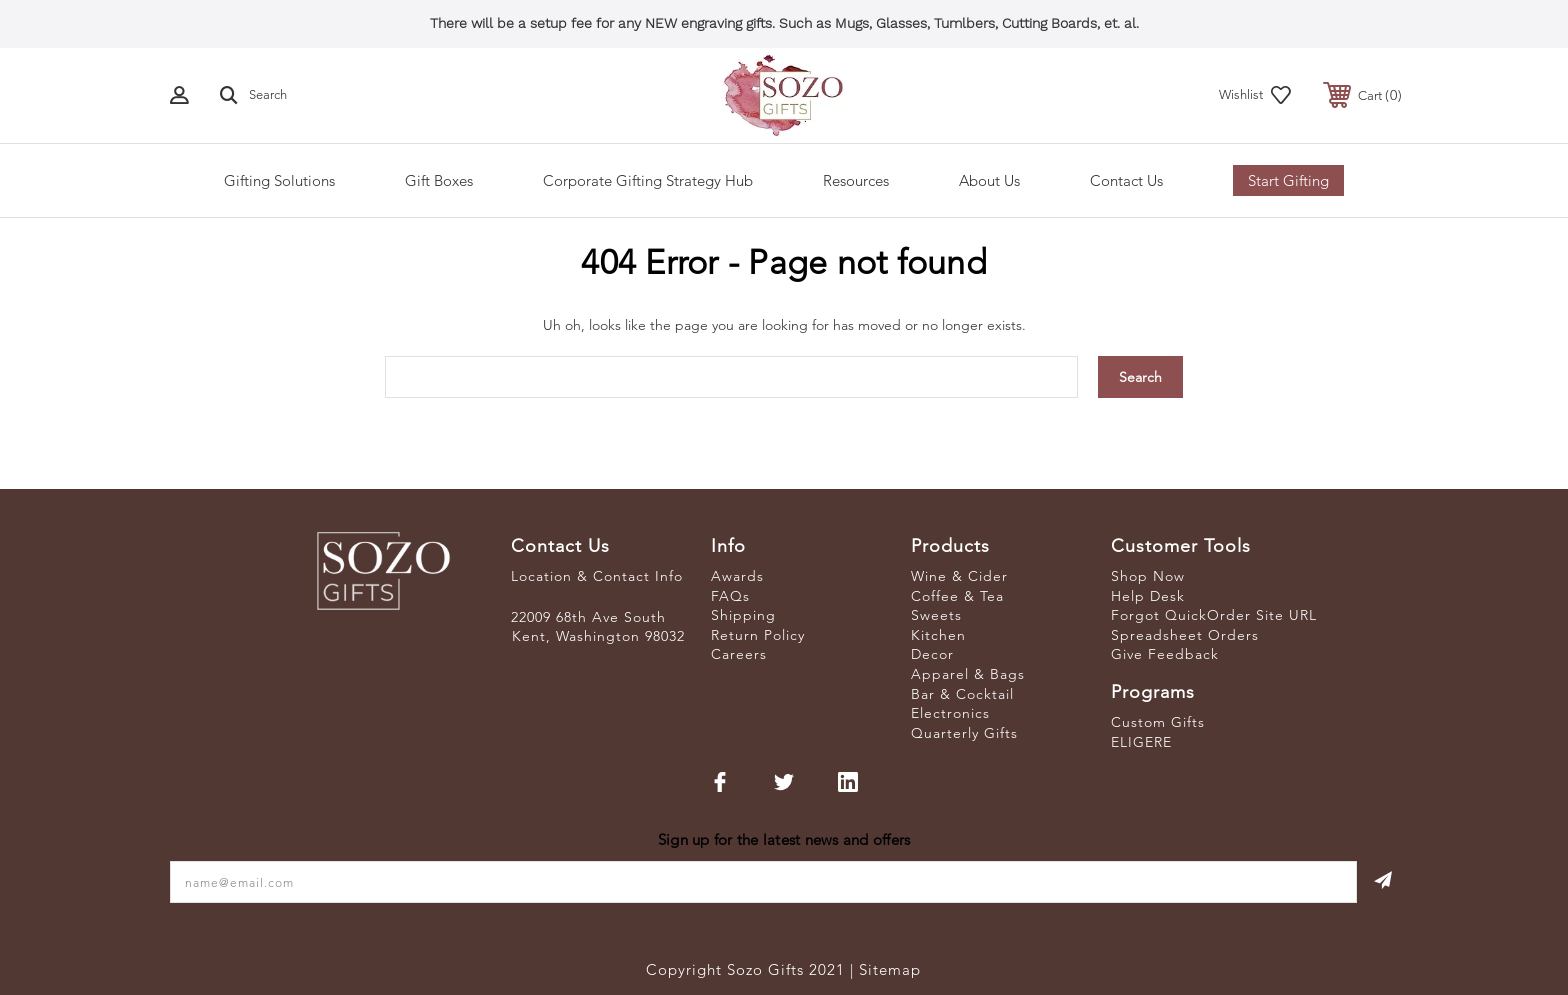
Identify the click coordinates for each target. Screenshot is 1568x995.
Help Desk (1148, 596)
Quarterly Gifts (964, 733)
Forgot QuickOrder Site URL (1214, 615)
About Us (989, 180)
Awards (737, 576)
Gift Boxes (439, 180)
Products (950, 546)
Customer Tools (1181, 546)
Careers (739, 654)
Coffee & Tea (957, 596)
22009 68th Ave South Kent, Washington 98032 (598, 627)
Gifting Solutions (279, 180)
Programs (1153, 692)
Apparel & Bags (968, 674)
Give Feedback (1165, 654)
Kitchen (938, 635)
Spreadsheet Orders (1185, 635)
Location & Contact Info (597, 576)
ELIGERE (1141, 742)
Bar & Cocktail (962, 694)
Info (728, 546)
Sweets (936, 615)
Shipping (743, 615)
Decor (932, 654)
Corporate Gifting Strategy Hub (648, 180)
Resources (856, 180)
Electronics (950, 713)
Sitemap (890, 969)
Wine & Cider (959, 576)
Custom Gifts (1158, 722)
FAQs (730, 596)
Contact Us (1126, 180)
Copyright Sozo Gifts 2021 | (752, 969)
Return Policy (758, 635)
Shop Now (1148, 576)
